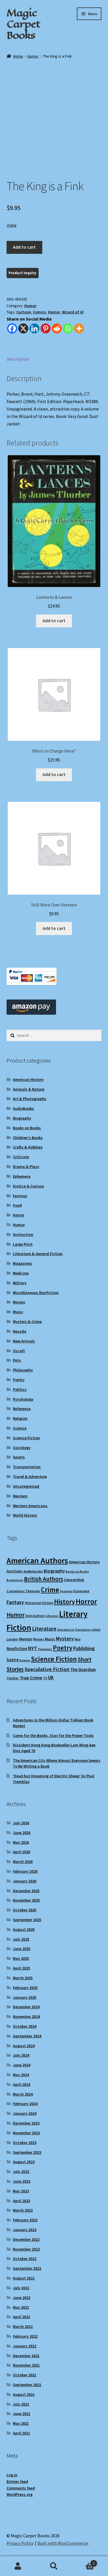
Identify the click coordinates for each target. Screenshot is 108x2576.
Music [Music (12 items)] (50, 1639)
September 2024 (27, 2036)
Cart (84, 2562)
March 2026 (23, 1861)
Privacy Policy (20, 2543)
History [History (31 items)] (64, 1601)
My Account (18, 2566)
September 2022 (27, 2268)
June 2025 (21, 1948)
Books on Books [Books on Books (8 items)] (77, 1571)
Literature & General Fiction (38, 1253)
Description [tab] (18, 359)
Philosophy (23, 1370)
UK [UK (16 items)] (51, 1677)
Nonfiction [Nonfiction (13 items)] (17, 1648)
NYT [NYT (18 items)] (32, 1648)
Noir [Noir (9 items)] (78, 1639)
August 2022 (24, 2278)
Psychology (23, 1399)
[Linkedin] (34, 328)
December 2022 (26, 2239)
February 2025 (25, 1987)
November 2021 (26, 2365)
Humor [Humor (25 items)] (16, 1615)
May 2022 (21, 2307)
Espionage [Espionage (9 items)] (81, 1591)
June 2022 (21, 2297)
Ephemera (22, 1176)
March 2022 (23, 2326)
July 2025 (21, 1939)
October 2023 (24, 2142)
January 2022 (24, 2346)
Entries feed (17, 2481)
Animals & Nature (28, 1089)
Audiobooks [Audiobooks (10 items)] (33, 1571)
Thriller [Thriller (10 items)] (13, 1678)
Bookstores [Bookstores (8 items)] (15, 1580)
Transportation (27, 1466)
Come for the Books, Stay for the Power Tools (53, 1735)
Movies (19, 1302)
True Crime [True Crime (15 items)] (31, 1677)
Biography (22, 1118)
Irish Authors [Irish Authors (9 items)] (35, 1615)
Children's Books (28, 1137)
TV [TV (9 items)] (45, 1678)
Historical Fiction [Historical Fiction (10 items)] (39, 1603)
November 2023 (26, 2132)
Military (20, 1282)
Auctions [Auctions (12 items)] (15, 1571)
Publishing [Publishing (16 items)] (84, 1648)
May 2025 (21, 1958)
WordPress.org (20, 2494)
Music (18, 1311)
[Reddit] (57, 328)
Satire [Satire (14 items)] (13, 1659)
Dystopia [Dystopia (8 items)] (66, 1591)
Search (54, 2566)
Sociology (22, 1447)
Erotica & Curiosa (28, 1186)
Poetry (19, 1379)
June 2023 (21, 2181)
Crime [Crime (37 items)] (50, 1589)
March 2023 (23, 2210)
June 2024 (21, 2065)
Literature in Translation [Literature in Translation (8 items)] (74, 1629)
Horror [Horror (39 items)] (86, 1601)
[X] (23, 328)
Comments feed (21, 2488)
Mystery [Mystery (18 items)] (65, 1638)
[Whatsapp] (68, 328)
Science (20, 1428)
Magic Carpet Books (23, 24)
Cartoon (23, 312)
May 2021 (21, 2423)
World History (25, 1515)
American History (28, 1079)
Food (17, 1205)
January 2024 (24, 2113)
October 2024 (24, 2026)
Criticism (21, 1156)
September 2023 (27, 2152)
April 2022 (21, 2316)
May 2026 (21, 1842)
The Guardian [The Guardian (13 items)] (83, 1669)
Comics (39, 312)
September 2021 (27, 2384)
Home (18, 56)
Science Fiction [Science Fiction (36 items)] (54, 1658)
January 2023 (24, 2229)
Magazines (22, 1263)
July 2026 (21, 1822)
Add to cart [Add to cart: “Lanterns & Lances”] (54, 620)
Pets (17, 1360)
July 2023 (21, 2171)
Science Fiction (26, 1437)
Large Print (23, 1244)
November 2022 (26, 2249)
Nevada (19, 1331)
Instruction (23, 1234)
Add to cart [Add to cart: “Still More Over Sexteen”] (54, 928)
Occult (19, 1350)
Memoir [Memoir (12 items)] (25, 1639)
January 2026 (24, 1881)
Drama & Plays (26, 1166)
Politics (20, 1389)
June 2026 (21, 1832)
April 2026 (21, 1851)
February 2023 (25, 2219)
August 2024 (24, 2045)
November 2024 (26, 2016)
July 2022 (21, 2287)
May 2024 (21, 2074)
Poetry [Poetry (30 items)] (62, 1648)
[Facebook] (12, 328)
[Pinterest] (46, 328)
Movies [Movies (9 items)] (38, 1639)
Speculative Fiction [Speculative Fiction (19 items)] (47, 1669)
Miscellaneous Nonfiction (36, 1292)
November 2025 (26, 1900)
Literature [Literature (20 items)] (44, 1628)
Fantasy (20, 1195)
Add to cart (24, 247)
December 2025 (26, 1890)
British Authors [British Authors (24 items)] (43, 1579)
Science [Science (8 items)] (24, 1660)
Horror (18, 1215)
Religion (20, 1418)
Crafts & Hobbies (28, 1147)
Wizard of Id (72, 312)
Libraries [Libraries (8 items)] (52, 1616)
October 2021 (24, 2374)
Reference (22, 1408)
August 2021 (24, 2394)
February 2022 (25, 2336)
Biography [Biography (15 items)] (54, 1571)
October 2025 (24, 1910)
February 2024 (25, 2103)
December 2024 (26, 2006)
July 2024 (21, 2055)
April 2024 (21, 2084)
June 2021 (21, 2413)
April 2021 (21, 2433)
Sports (19, 1457)
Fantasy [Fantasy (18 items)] (15, 1602)
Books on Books (27, 1127)
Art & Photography (29, 1098)
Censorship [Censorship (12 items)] (74, 1579)
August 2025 (24, 1929)
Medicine (21, 1273)
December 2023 (26, 2123)
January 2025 (24, 1997)
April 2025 (21, 1968)
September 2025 (27, 1919)
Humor (33, 56)
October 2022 (24, 2258)
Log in (12, 2474)
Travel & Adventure (30, 1476)
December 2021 (26, 2355)
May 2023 (21, 2191)
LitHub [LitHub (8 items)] (96, 1629)
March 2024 (23, 2094)
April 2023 (21, 2200)
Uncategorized (26, 1486)
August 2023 (24, 2161)
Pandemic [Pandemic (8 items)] (45, 1649)
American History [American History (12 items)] (84, 1561)
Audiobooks (23, 1108)
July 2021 (21, 2404)
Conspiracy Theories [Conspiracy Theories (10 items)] (23, 1591)
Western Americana (30, 1505)
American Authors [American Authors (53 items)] (37, 1560)
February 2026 (25, 1871)
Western (20, 1496)
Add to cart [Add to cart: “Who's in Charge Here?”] (54, 774)
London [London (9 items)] (12, 1639)
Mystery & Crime (27, 1321)
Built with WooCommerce (62, 2543)
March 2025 (23, 1977)
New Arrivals (24, 1341)
